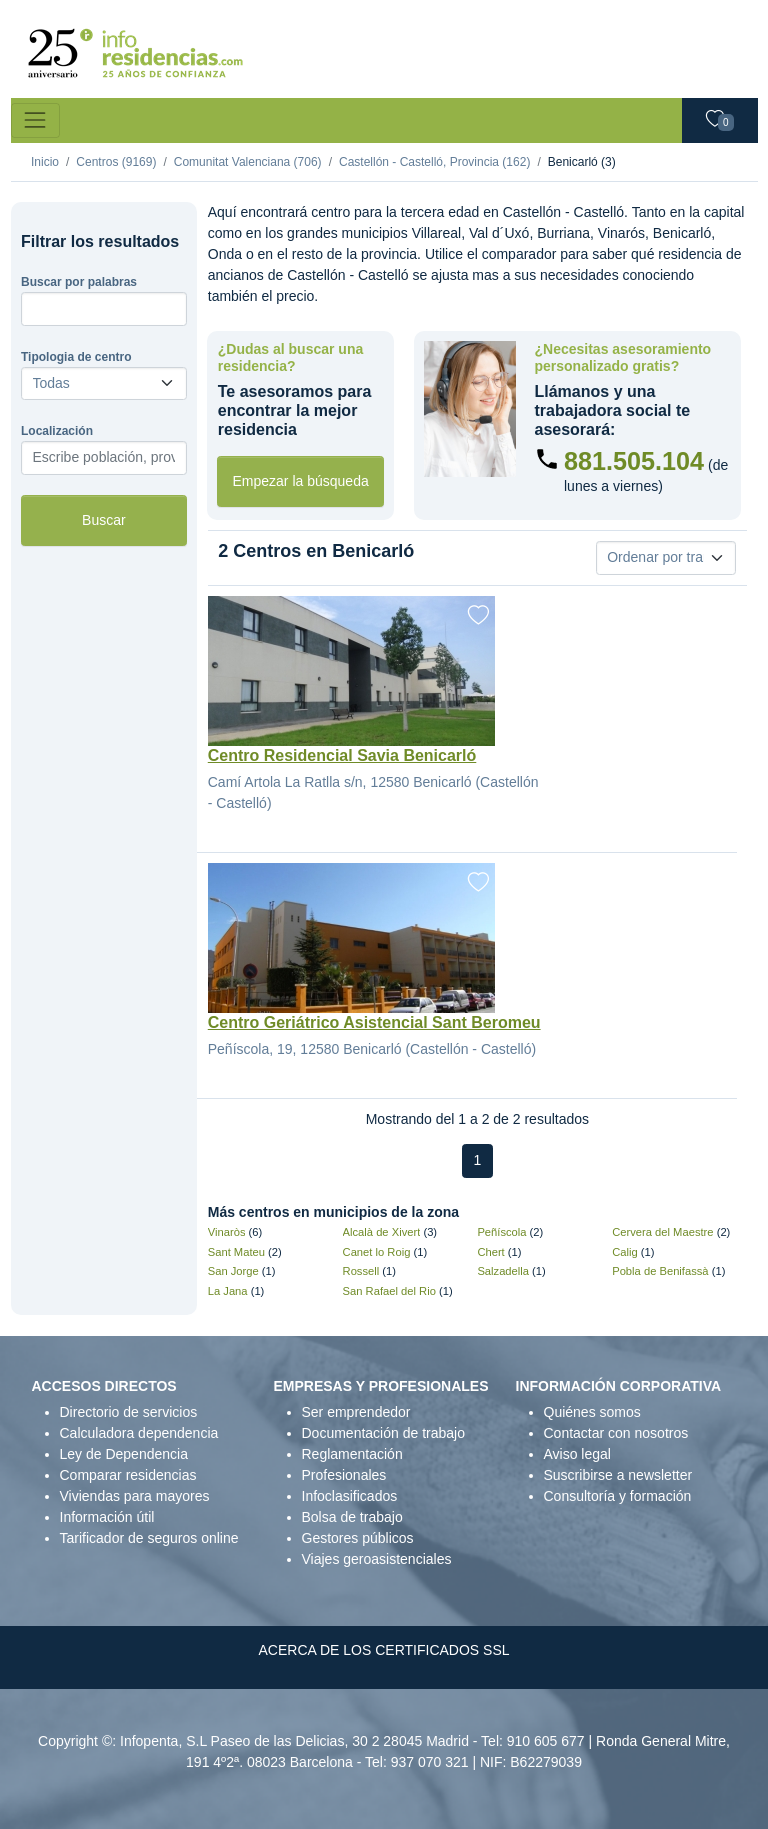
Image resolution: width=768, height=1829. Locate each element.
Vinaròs (227, 1232)
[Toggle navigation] (35, 120)
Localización (57, 431)
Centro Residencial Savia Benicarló (342, 755)
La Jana (228, 1291)
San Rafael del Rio (389, 1291)
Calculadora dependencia (139, 1433)
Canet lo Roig (377, 1252)
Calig (625, 1252)
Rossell (361, 1271)
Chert (490, 1252)
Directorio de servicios (129, 1412)
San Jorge (233, 1271)
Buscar (104, 520)
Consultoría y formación (618, 1496)
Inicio (45, 162)
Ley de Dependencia (124, 1454)
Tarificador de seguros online (149, 1538)
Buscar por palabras (79, 282)
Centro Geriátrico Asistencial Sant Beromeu (374, 1022)
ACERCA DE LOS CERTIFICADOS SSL (383, 1650)
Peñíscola (501, 1232)
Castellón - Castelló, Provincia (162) (434, 162)
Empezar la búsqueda (301, 481)
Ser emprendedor (356, 1412)
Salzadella (503, 1271)
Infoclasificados (350, 1496)
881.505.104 (634, 461)
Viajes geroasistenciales (377, 1559)
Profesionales (344, 1475)
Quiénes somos (592, 1412)
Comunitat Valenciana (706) (248, 162)
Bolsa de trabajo (352, 1517)
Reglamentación (352, 1454)
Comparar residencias (128, 1475)
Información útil (107, 1517)
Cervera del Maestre (662, 1232)
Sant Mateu (236, 1252)
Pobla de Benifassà (660, 1271)
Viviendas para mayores (135, 1496)
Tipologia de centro (76, 357)
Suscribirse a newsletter (618, 1475)
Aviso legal (577, 1454)
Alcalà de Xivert (382, 1232)
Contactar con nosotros (616, 1433)
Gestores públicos (358, 1538)
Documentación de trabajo (383, 1433)
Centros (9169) (116, 162)
